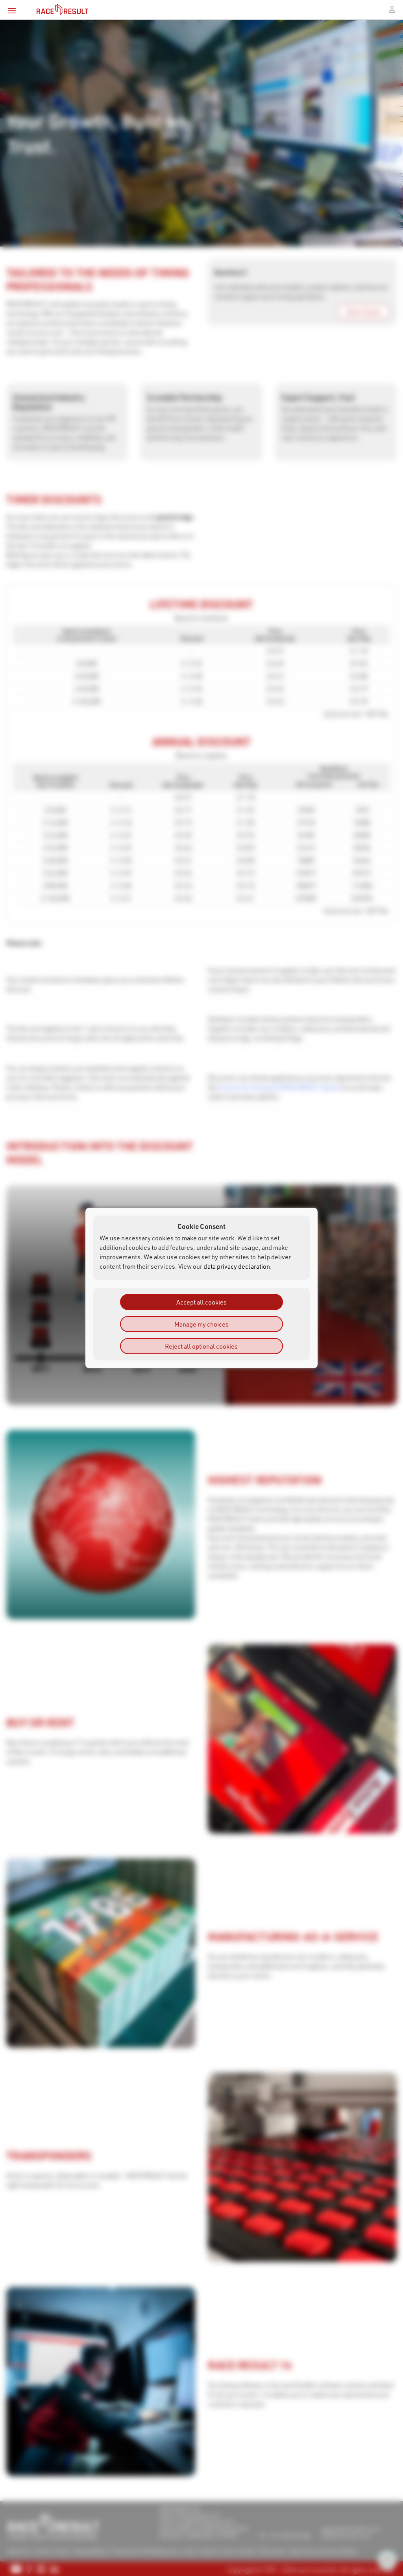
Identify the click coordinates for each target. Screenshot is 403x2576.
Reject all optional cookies (201, 1346)
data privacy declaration (236, 1266)
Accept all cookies (201, 1302)
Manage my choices (201, 1324)
